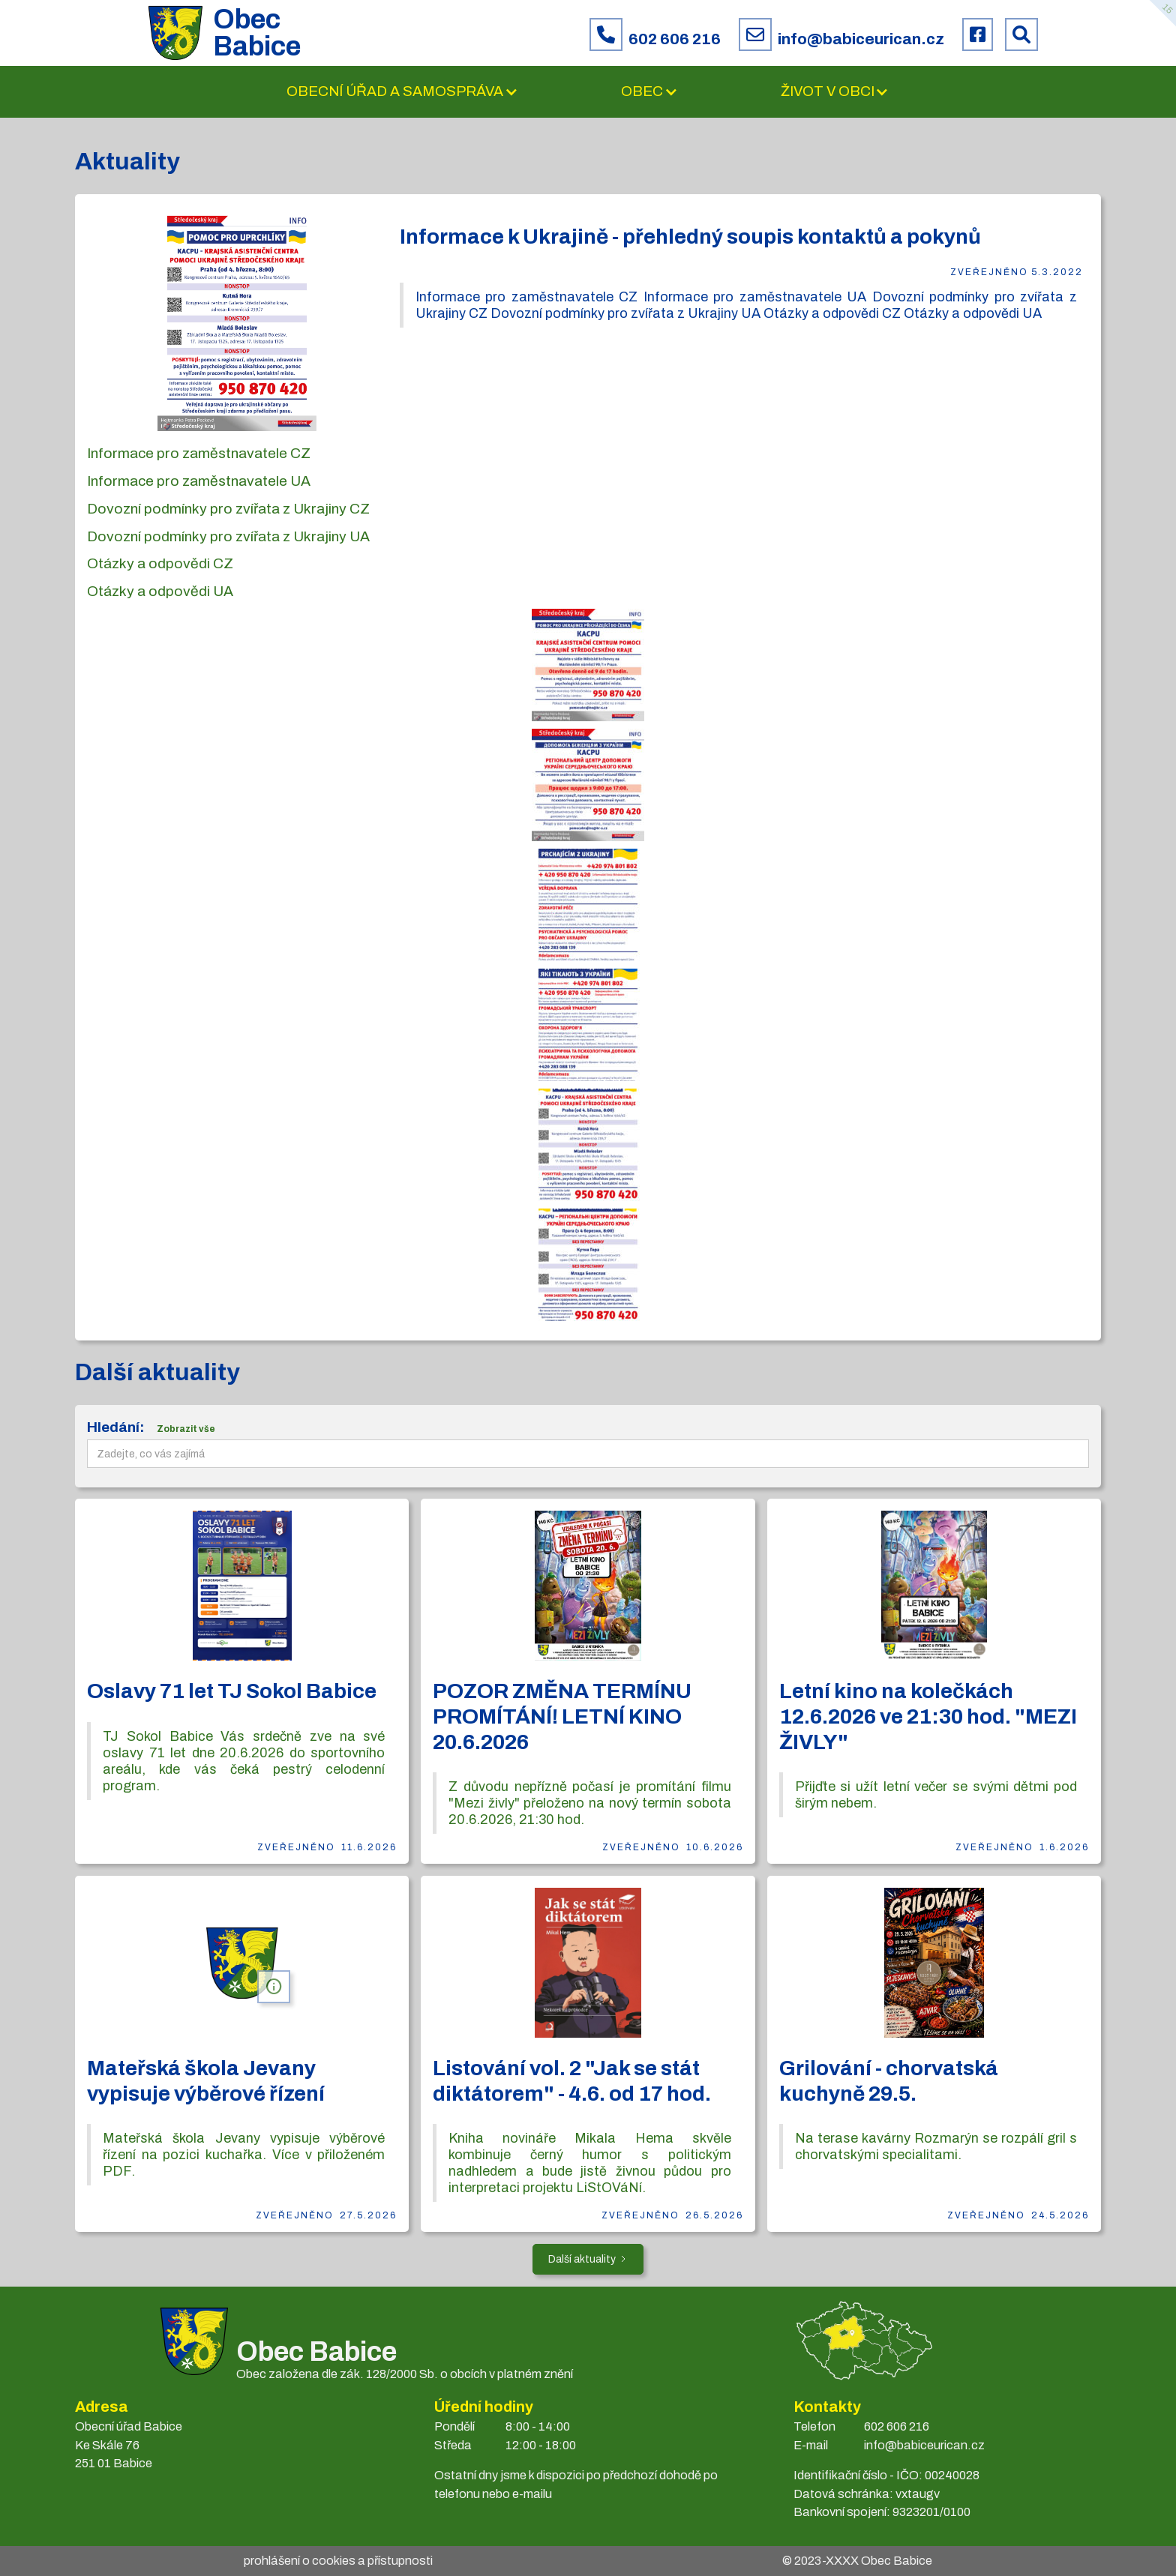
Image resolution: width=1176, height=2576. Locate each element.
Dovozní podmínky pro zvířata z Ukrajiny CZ (228, 509)
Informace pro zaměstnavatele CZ (198, 453)
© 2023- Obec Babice (857, 2560)
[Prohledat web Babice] (1021, 34)
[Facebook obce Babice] (977, 34)
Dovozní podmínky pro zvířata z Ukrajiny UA (228, 536)
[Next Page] (588, 2259)
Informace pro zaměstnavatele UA (198, 481)
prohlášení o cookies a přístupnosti (338, 2560)
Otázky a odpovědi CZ (160, 563)
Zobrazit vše (186, 1429)
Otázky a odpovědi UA (160, 591)
